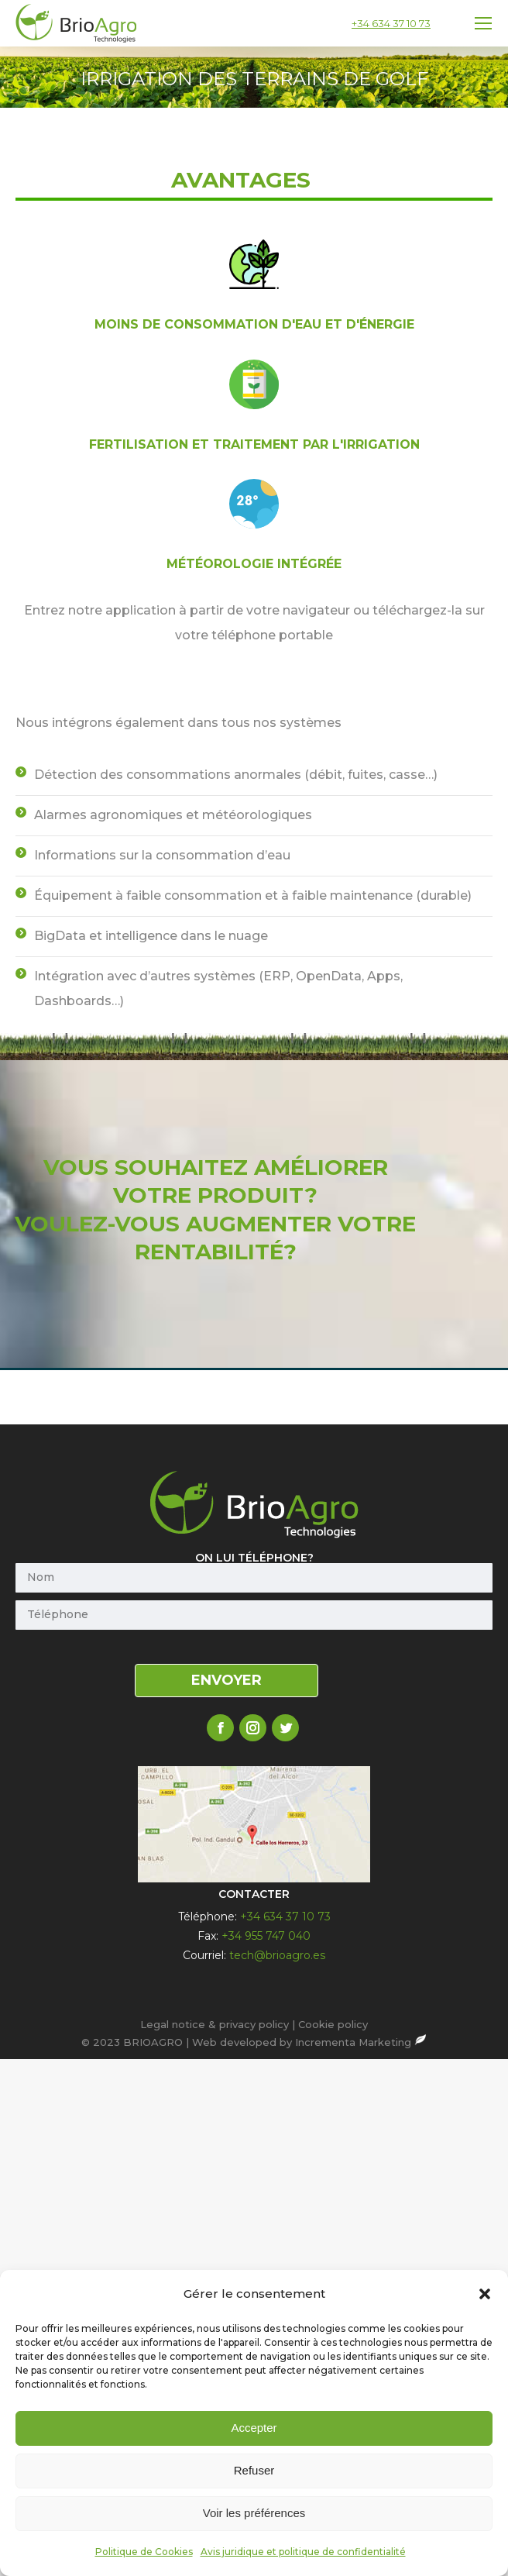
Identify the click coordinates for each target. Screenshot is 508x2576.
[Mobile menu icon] (483, 23)
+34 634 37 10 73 (391, 23)
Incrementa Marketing (361, 2042)
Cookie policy (333, 2024)
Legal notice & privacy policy (214, 2024)
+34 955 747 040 (266, 1936)
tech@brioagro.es (277, 1955)
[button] (485, 2508)
